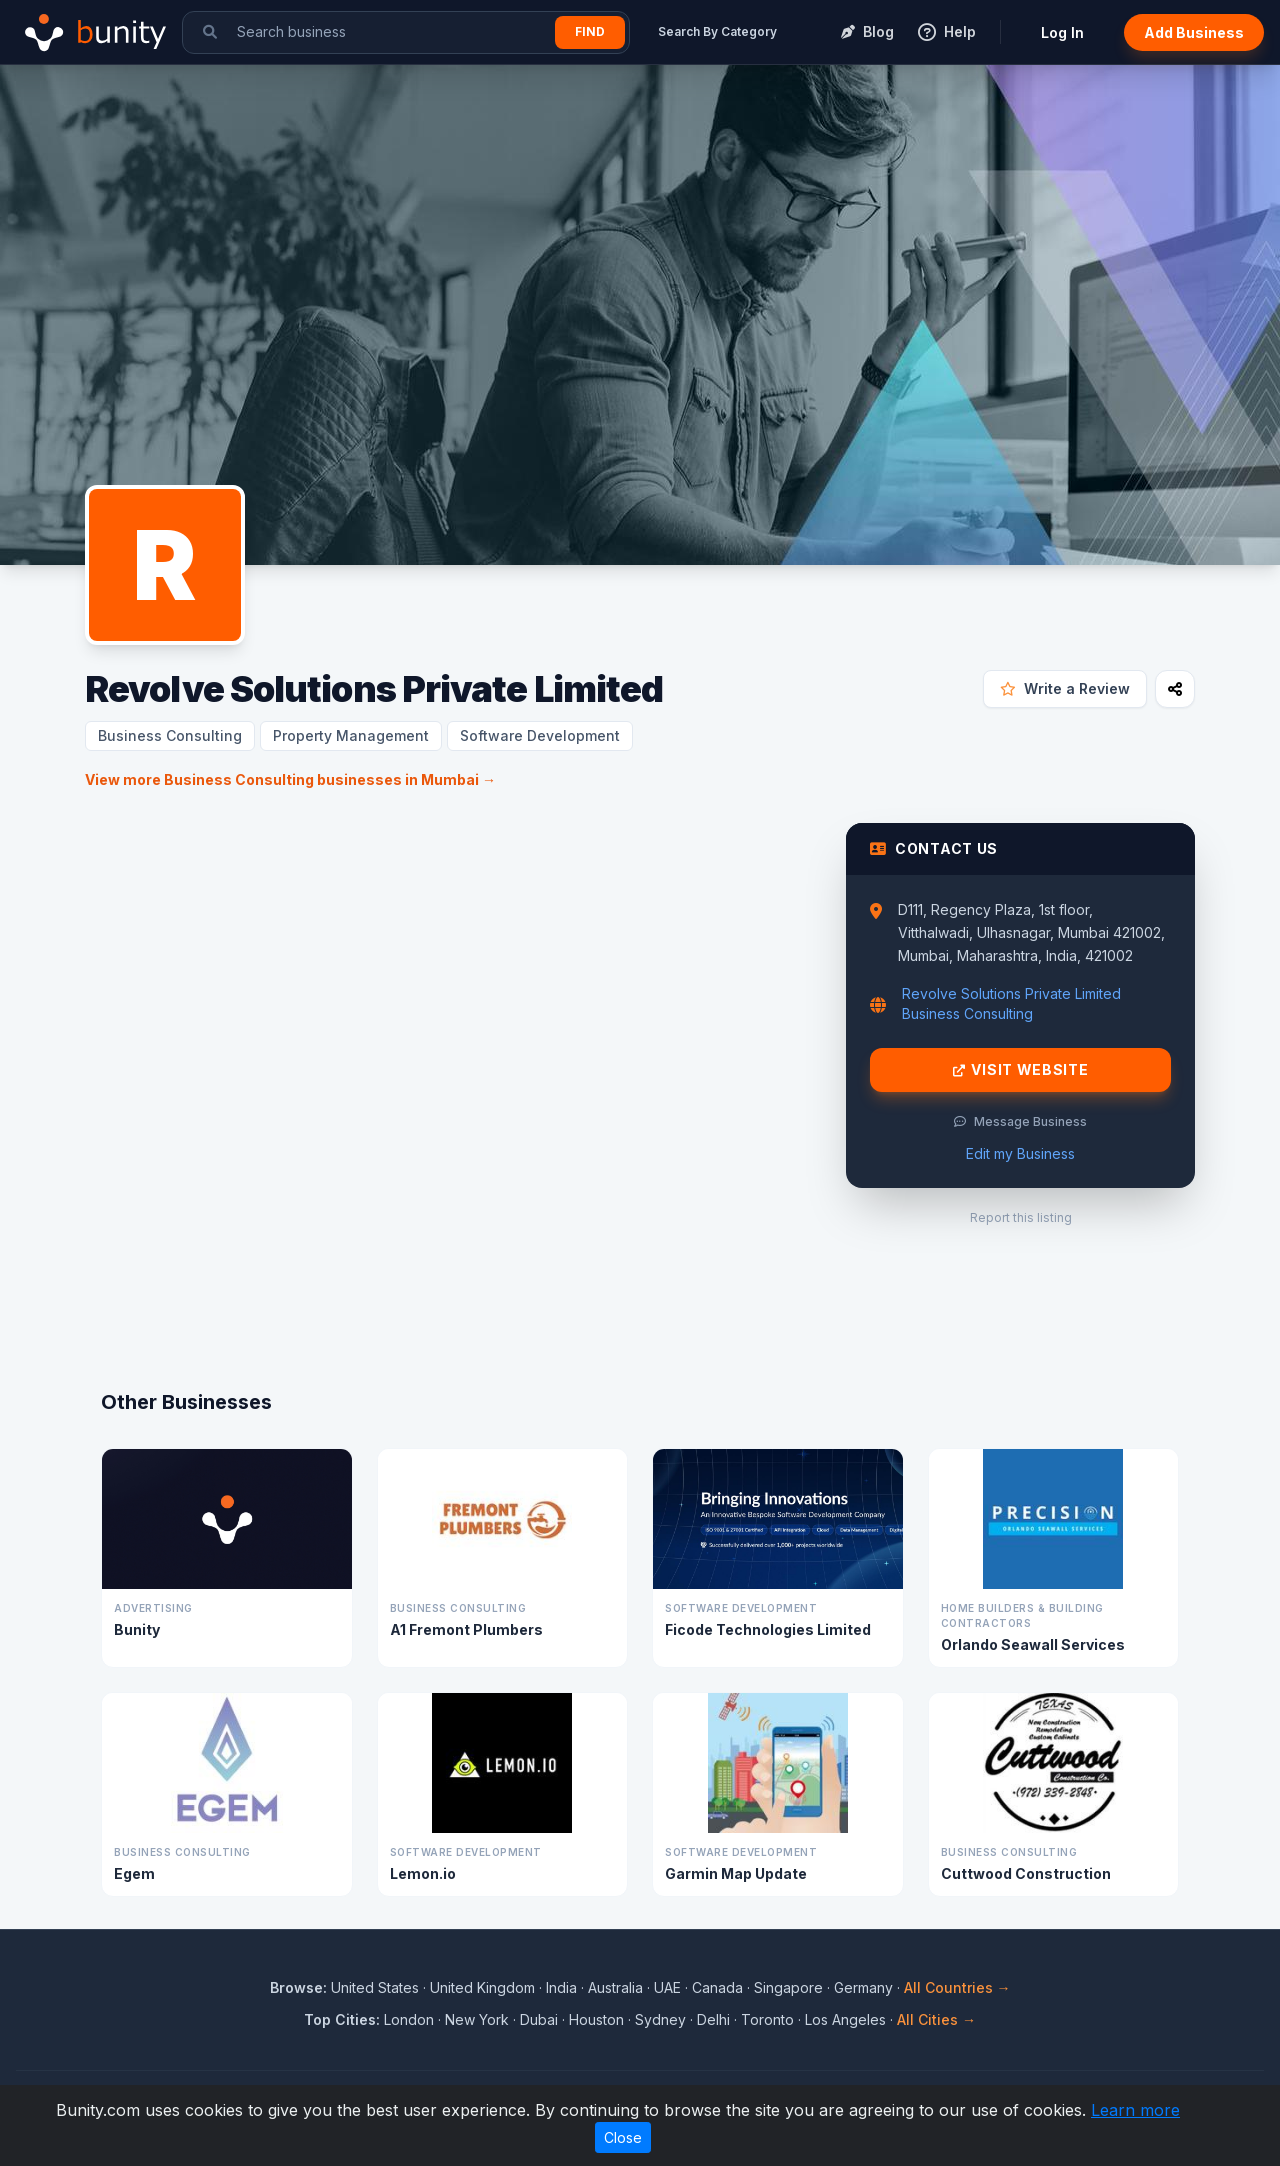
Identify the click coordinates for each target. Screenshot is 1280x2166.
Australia (615, 1987)
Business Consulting (170, 735)
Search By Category (717, 31)
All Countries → (957, 1987)
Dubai (539, 2019)
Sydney (660, 2019)
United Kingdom (482, 1987)
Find (590, 31)
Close (623, 2137)
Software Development (540, 735)
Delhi (713, 2019)
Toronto (767, 2019)
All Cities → (936, 2019)
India (561, 1987)
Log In (1062, 32)
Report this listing (1021, 1217)
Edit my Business (1020, 1153)
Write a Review (1065, 688)
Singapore (788, 1987)
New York (477, 2019)
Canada (717, 1987)
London (409, 2019)
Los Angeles (845, 2019)
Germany (863, 1987)
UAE (667, 1987)
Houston (596, 2019)
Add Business (1194, 32)
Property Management (351, 735)
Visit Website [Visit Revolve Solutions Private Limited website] (1021, 1070)
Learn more (1135, 2110)
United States (375, 1987)
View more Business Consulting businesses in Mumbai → (290, 779)
